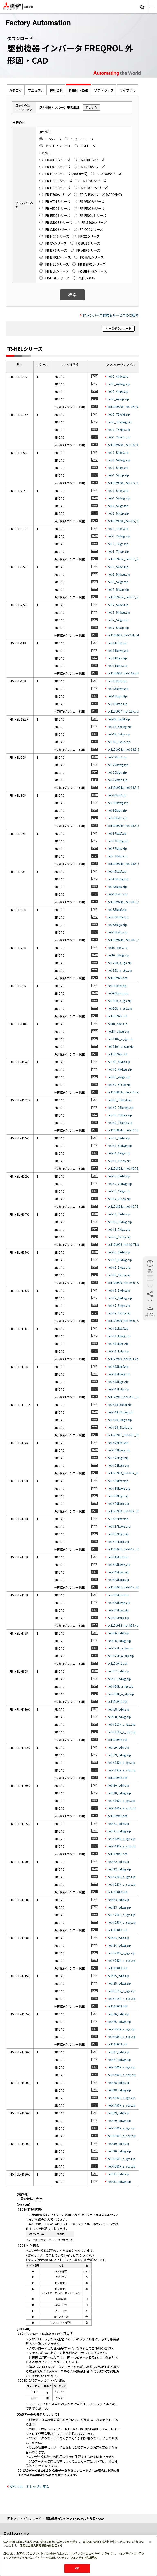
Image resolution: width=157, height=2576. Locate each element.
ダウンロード (32, 2518)
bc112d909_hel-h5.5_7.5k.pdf (127, 1283)
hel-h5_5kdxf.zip (118, 1252)
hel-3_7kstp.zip (118, 551)
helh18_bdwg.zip (119, 1717)
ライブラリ (127, 90)
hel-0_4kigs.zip (117, 391)
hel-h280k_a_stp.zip (121, 1960)
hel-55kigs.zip (117, 925)
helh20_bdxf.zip (118, 1785)
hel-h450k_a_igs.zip (121, 2098)
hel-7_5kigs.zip (117, 620)
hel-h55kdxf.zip (117, 1595)
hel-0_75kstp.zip (118, 437)
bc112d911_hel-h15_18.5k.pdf (127, 1397)
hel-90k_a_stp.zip (119, 1008)
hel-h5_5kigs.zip (118, 1267)
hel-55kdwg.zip (117, 917)
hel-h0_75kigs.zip (119, 1115)
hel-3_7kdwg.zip (118, 536)
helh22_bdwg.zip (119, 1869)
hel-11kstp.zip (117, 666)
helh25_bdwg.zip (119, 1983)
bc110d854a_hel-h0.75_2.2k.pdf (128, 1130)
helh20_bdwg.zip (119, 1793)
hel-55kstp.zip (117, 932)
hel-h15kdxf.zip (117, 1366)
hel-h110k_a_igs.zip (121, 1724)
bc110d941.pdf (117, 1663)
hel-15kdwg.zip (117, 689)
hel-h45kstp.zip (118, 1580)
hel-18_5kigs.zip (118, 734)
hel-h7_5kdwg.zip (119, 1298)
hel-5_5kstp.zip (118, 589)
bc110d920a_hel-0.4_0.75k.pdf (128, 407)
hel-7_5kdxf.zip (117, 605)
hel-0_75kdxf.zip (118, 414)
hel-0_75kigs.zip (118, 430)
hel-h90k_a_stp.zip (120, 1694)
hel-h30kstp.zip (118, 1503)
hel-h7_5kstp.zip (119, 1313)
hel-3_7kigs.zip (117, 544)
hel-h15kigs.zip (118, 1382)
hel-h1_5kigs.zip (118, 1153)
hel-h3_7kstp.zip (119, 1237)
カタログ (15, 90)
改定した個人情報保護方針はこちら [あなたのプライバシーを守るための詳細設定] (41, 2545)
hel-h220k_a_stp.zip (121, 1884)
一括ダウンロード (120, 328)
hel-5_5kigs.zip (117, 582)
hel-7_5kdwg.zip (118, 612)
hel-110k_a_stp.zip (120, 1046)
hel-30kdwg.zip (117, 803)
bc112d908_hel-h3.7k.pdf (124, 1244)
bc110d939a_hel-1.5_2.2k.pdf (127, 483)
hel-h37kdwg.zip (118, 1526)
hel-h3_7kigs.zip (118, 1229)
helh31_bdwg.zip (119, 2182)
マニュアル (36, 90)
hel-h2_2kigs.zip (118, 1191)
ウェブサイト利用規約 (84, 2557)
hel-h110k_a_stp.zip (121, 1732)
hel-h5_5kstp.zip (119, 1275)
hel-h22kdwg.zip (118, 1450)
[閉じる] (150, 2542)
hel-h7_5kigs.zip (118, 1305)
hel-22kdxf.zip (117, 757)
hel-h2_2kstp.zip (119, 1199)
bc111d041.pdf (117, 1854)
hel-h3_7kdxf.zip (118, 1214)
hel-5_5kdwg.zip (118, 574)
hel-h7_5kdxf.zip (118, 1290)
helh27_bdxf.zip (118, 2052)
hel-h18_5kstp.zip (119, 1427)
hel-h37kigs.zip (118, 1534)
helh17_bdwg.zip (119, 1679)
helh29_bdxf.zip (118, 2113)
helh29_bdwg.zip (119, 2121)
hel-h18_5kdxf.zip (119, 1405)
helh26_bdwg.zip (119, 2021)
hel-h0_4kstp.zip (119, 1085)
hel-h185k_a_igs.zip (121, 1839)
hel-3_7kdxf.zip (117, 529)
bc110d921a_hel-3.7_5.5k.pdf (127, 559)
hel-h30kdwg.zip (118, 1488)
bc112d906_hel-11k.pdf (123, 673)
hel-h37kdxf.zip (117, 1519)
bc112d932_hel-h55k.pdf (124, 1625)
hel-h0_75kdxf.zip (119, 1100)
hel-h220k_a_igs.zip (121, 1877)
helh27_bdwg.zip (119, 2060)
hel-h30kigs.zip (118, 1496)
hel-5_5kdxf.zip (117, 567)
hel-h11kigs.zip (118, 1344)
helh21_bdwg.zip (119, 1831)
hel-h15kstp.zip (118, 1389)
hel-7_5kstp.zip (118, 628)
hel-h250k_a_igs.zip (121, 1915)
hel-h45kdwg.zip (118, 1564)
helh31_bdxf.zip (118, 2174)
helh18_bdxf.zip (118, 1709)
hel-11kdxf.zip (117, 643)
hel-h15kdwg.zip (118, 1374)
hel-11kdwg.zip (117, 650)
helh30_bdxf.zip (118, 2144)
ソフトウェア (104, 90)
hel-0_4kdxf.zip (117, 376)
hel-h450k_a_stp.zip (121, 2105)
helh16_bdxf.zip (118, 1633)
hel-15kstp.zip (117, 704)
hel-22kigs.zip (117, 772)
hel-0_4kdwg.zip (118, 384)
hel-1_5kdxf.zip (117, 452)
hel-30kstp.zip (117, 818)
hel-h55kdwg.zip (118, 1603)
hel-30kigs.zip (117, 810)
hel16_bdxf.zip (117, 948)
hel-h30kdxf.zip (117, 1481)
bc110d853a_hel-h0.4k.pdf (125, 1092)
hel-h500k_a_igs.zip (121, 2128)
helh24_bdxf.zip (118, 1938)
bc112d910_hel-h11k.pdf (124, 1359)
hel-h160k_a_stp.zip (121, 1808)
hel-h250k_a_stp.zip (121, 1922)
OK (77, 2568)
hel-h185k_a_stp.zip (121, 1846)
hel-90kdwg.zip (117, 993)
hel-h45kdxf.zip (117, 1557)
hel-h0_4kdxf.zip (118, 1062)
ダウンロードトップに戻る (29, 2486)
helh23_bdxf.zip (118, 1900)
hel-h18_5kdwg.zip (120, 1412)
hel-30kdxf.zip (117, 795)
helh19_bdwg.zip (119, 1755)
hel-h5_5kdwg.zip (119, 1260)
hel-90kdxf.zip (117, 986)
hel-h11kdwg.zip (118, 1336)
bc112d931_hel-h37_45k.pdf (126, 1549)
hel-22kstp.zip (117, 780)
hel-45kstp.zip (117, 894)
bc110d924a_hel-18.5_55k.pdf (127, 749)
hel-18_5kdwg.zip (119, 727)
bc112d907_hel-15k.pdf (123, 711)
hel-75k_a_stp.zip (119, 970)
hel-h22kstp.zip (118, 1465)
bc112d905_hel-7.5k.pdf (123, 635)
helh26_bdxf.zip (118, 2014)
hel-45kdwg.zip (117, 879)
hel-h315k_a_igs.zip (121, 1991)
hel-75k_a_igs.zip (119, 963)
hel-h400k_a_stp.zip (121, 2075)
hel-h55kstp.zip (118, 1618)
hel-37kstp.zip (117, 856)
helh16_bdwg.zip (119, 1641)
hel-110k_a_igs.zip (120, 1039)
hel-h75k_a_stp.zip (120, 1656)
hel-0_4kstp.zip (118, 399)
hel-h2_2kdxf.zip (118, 1176)
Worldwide (142, 6)
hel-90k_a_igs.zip (119, 1001)
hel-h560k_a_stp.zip (121, 2166)
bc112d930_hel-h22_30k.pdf (126, 1473)
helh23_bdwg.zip (119, 1907)
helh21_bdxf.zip (118, 1823)
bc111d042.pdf (117, 1892)
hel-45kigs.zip (117, 887)
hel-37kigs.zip (117, 848)
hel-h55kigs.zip (118, 1610)
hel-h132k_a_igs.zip (121, 1762)
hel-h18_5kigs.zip (119, 1420)
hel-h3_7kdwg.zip (119, 1222)
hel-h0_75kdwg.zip (120, 1107)
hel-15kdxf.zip (117, 681)
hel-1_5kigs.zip (117, 468)
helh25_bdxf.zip (118, 1976)
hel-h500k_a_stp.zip (121, 2136)
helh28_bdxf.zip (118, 2082)
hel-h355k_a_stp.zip (121, 2037)
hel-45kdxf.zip (117, 871)
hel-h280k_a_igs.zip (121, 1953)
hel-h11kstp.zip (118, 1351)
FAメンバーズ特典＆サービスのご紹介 (111, 315)
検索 (72, 295)
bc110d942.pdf (117, 1740)
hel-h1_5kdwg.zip (119, 1146)
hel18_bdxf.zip (117, 1024)
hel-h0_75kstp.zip (119, 1123)
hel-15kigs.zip (117, 696)
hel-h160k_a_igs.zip (121, 1801)
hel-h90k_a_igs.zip (120, 1686)
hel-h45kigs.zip (118, 1572)
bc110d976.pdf (117, 978)
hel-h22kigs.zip (118, 1458)
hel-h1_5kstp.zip (119, 1161)
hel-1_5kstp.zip (118, 475)
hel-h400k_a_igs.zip (121, 2067)
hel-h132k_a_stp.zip (121, 1770)
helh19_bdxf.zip (118, 1747)
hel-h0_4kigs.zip (118, 1077)
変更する (91, 107)
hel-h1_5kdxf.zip (118, 1138)
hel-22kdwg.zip (117, 765)
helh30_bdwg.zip (119, 2151)
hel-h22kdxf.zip (117, 1443)
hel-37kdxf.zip (117, 833)
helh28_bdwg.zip (119, 2090)
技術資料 (56, 90)
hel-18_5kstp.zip (118, 742)
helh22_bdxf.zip (118, 1862)
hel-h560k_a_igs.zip (121, 2159)
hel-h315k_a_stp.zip (121, 1999)
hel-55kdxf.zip (117, 909)
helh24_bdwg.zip (119, 1945)
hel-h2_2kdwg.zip (119, 1184)
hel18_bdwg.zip (118, 1031)
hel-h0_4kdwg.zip (119, 1069)
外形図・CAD (78, 90)
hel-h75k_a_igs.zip (120, 1648)
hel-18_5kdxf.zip (118, 719)
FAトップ (13, 2518)
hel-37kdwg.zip (117, 841)
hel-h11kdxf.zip (117, 1328)
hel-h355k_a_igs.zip (121, 2029)
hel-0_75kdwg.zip (119, 422)
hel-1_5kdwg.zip (118, 460)
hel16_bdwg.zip (118, 955)
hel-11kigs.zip (117, 658)
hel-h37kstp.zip (118, 1542)
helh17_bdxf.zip (118, 1671)
